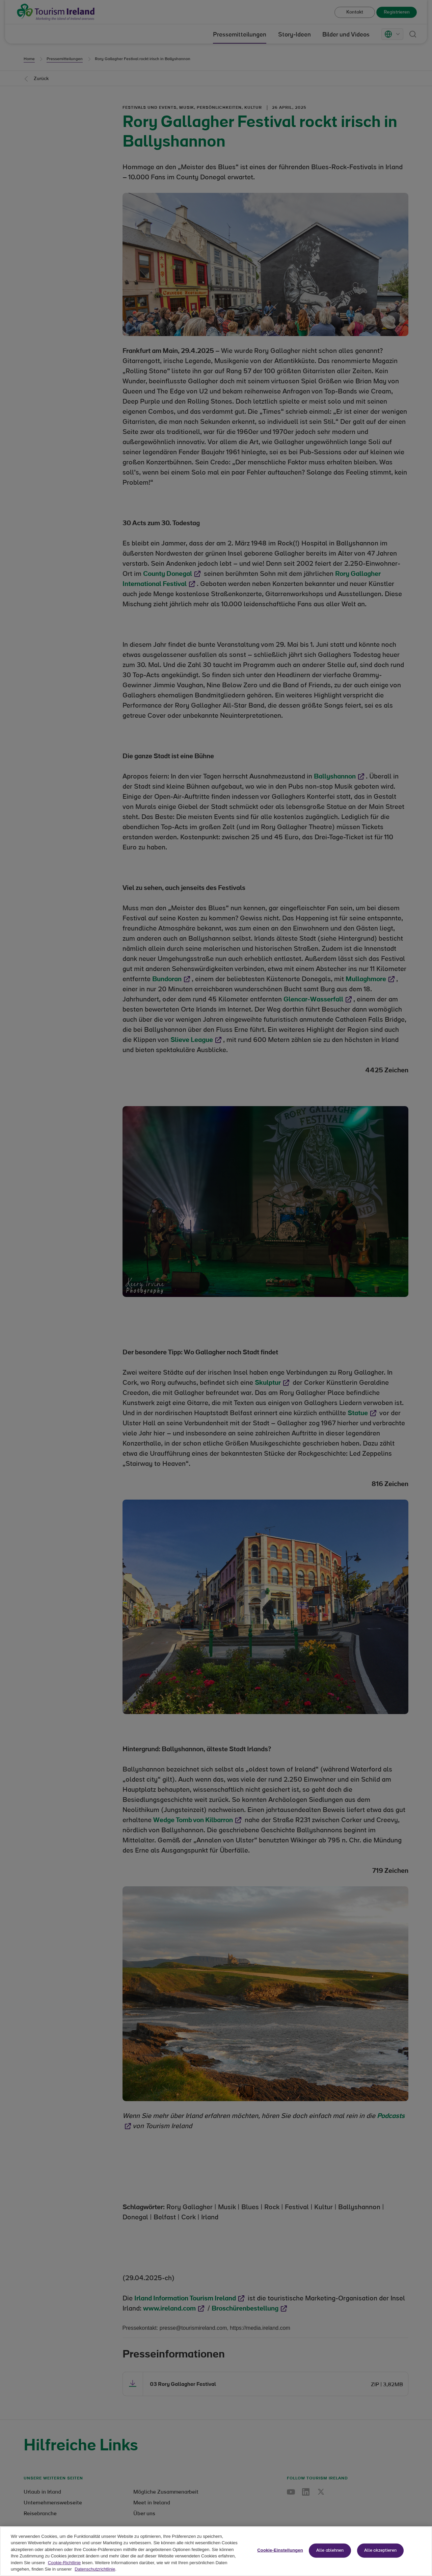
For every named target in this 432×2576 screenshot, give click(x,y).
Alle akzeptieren (380, 2550)
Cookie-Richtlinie (64, 2562)
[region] (216, 2551)
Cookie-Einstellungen (280, 2550)
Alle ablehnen (330, 2550)
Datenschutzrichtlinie (95, 2569)
